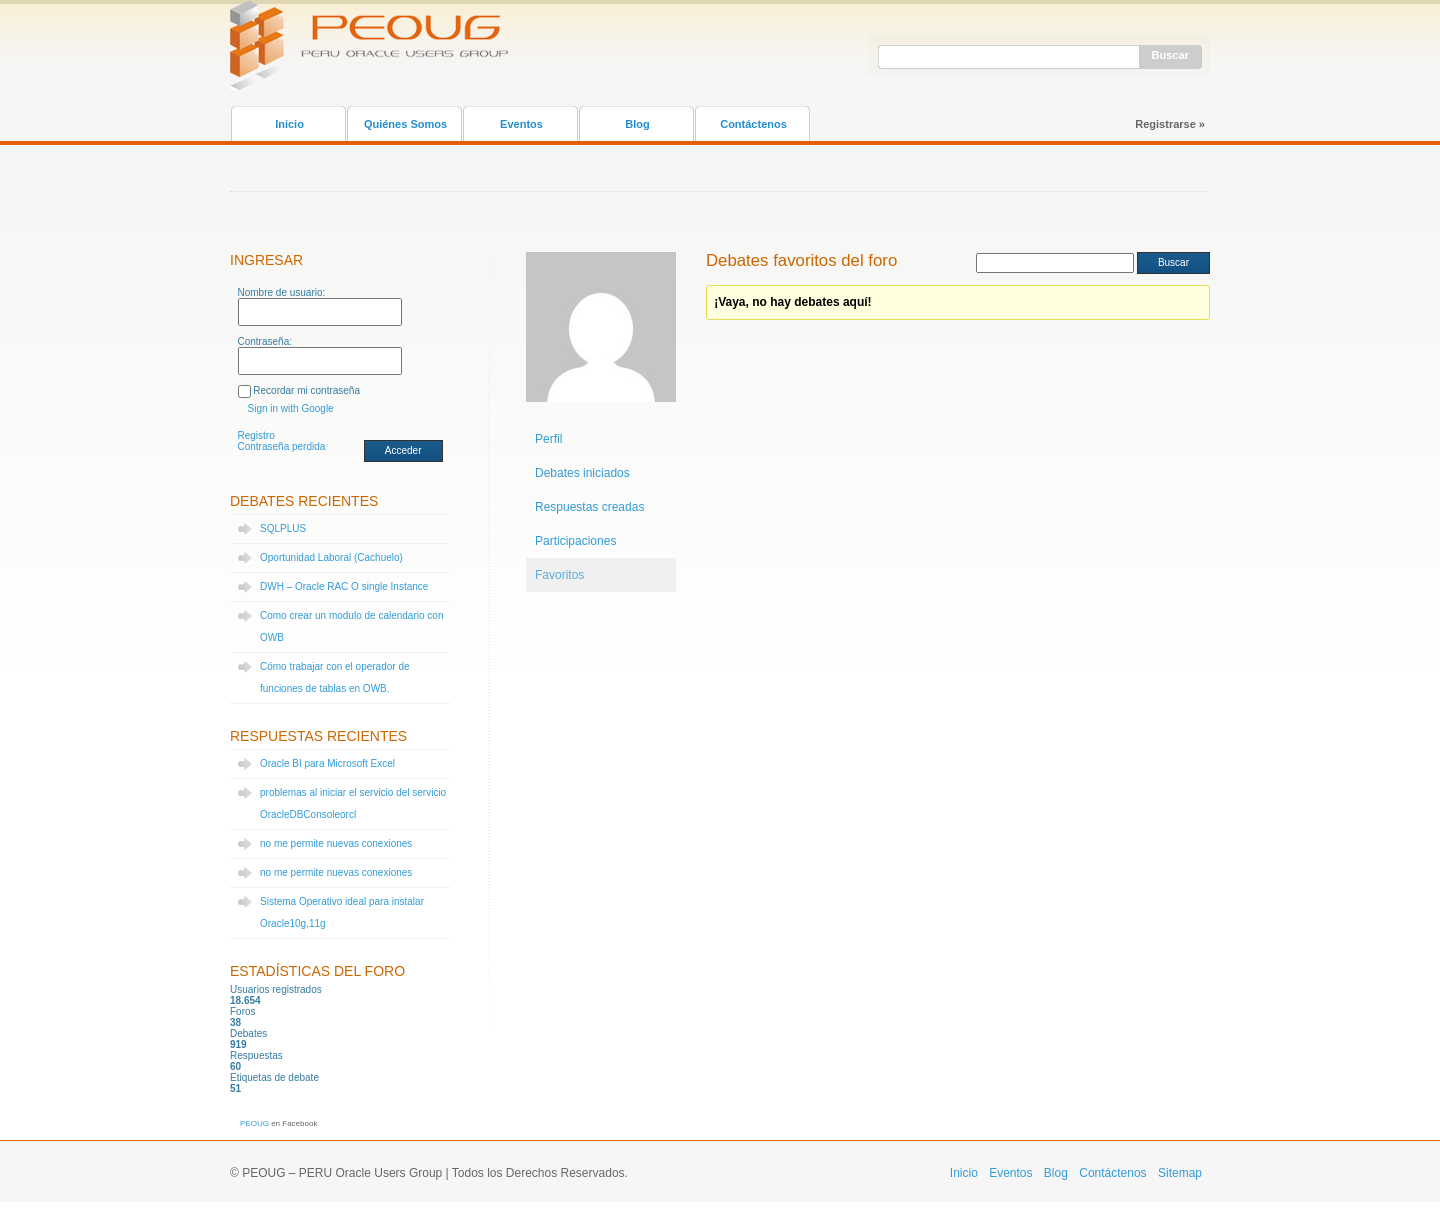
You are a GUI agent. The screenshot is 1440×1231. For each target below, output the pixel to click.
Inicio (289, 124)
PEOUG (254, 1123)
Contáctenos (753, 124)
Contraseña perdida (282, 446)
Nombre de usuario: (282, 292)
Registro (256, 435)
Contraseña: (265, 341)
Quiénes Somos (405, 124)
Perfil (548, 439)
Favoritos (559, 575)
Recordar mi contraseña (306, 390)
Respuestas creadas (589, 507)
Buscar (1170, 55)
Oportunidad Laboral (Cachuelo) (331, 557)
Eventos (521, 124)
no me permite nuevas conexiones (336, 843)
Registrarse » (1170, 124)
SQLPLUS (283, 528)
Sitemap (1180, 1173)
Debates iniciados (582, 473)
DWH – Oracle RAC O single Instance (344, 586)
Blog (637, 124)
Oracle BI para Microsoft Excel (327, 763)
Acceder (403, 450)
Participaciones (575, 541)
